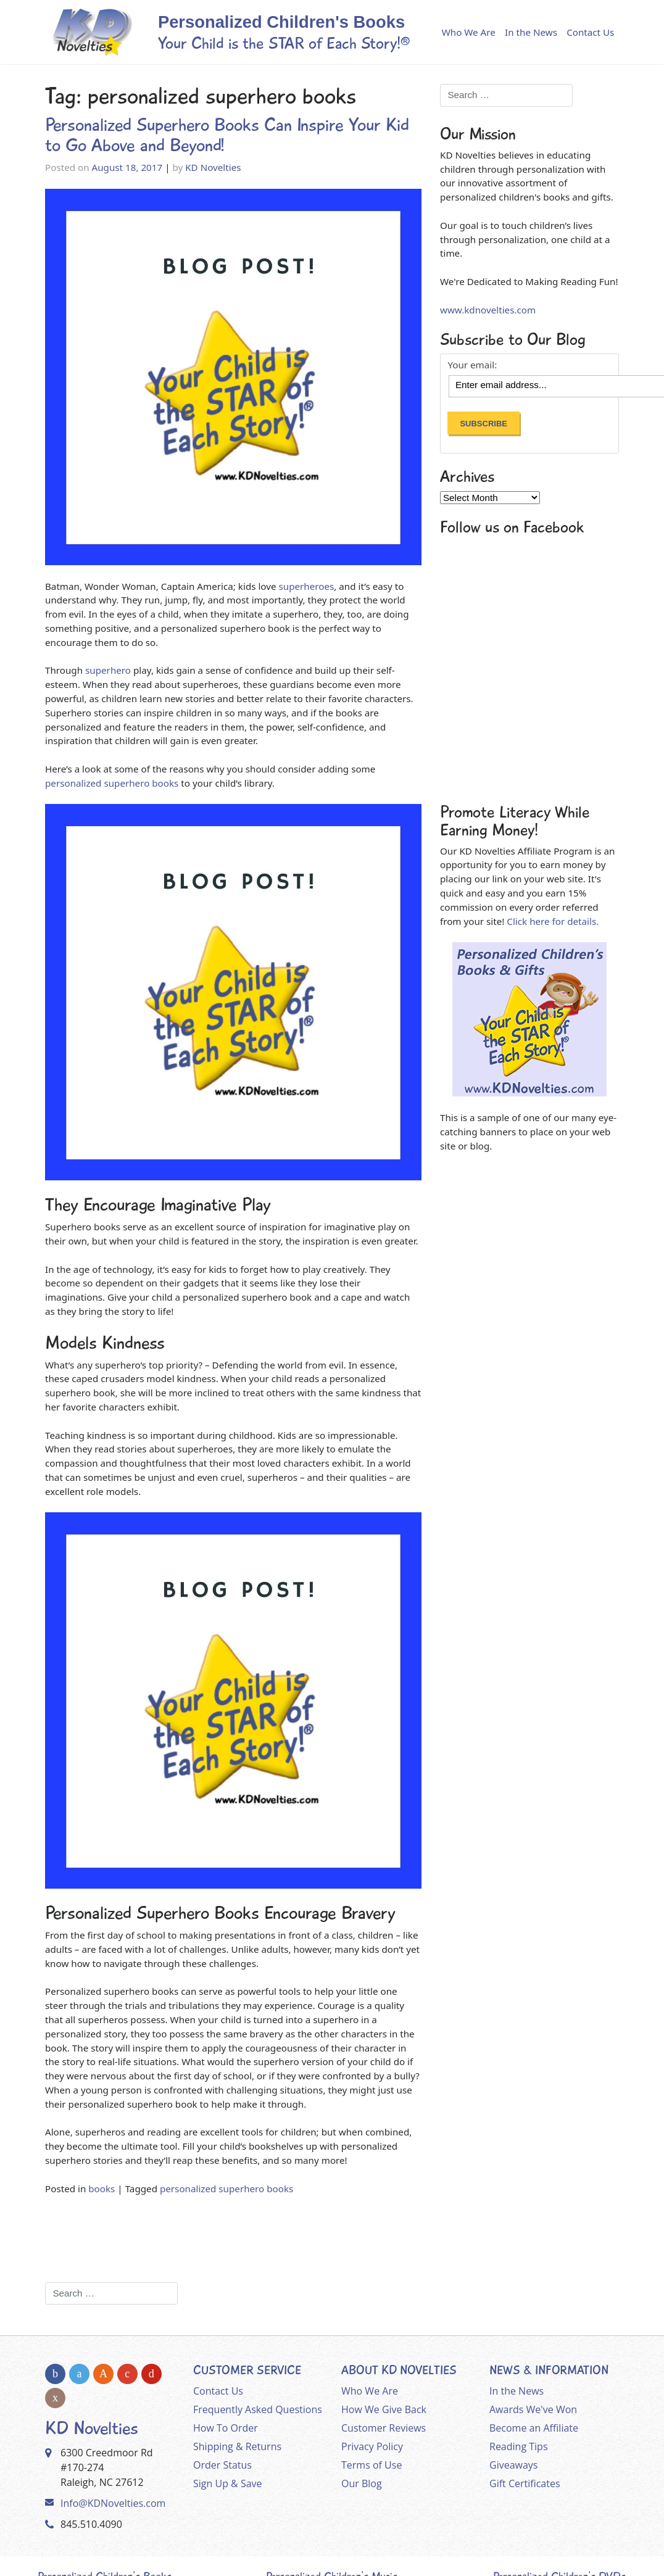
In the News (531, 32)
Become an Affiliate (533, 2428)
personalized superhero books (111, 783)
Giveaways (513, 2465)
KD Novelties (213, 167)
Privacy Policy (372, 2446)
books (101, 2188)
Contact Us (590, 32)
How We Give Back (383, 2409)
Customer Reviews (383, 2428)
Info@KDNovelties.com (112, 2503)
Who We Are (469, 32)
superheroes (305, 586)
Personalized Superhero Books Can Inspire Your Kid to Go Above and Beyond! (227, 135)
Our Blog (361, 2483)
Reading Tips (518, 2446)
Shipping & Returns (237, 2446)
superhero (107, 670)
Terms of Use (371, 2465)
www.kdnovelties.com (488, 310)
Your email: (472, 365)
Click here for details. (553, 921)
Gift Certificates (524, 2483)
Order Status (222, 2465)
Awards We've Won (533, 2409)
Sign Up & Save (227, 2483)
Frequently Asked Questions (257, 2409)
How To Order (225, 2428)
